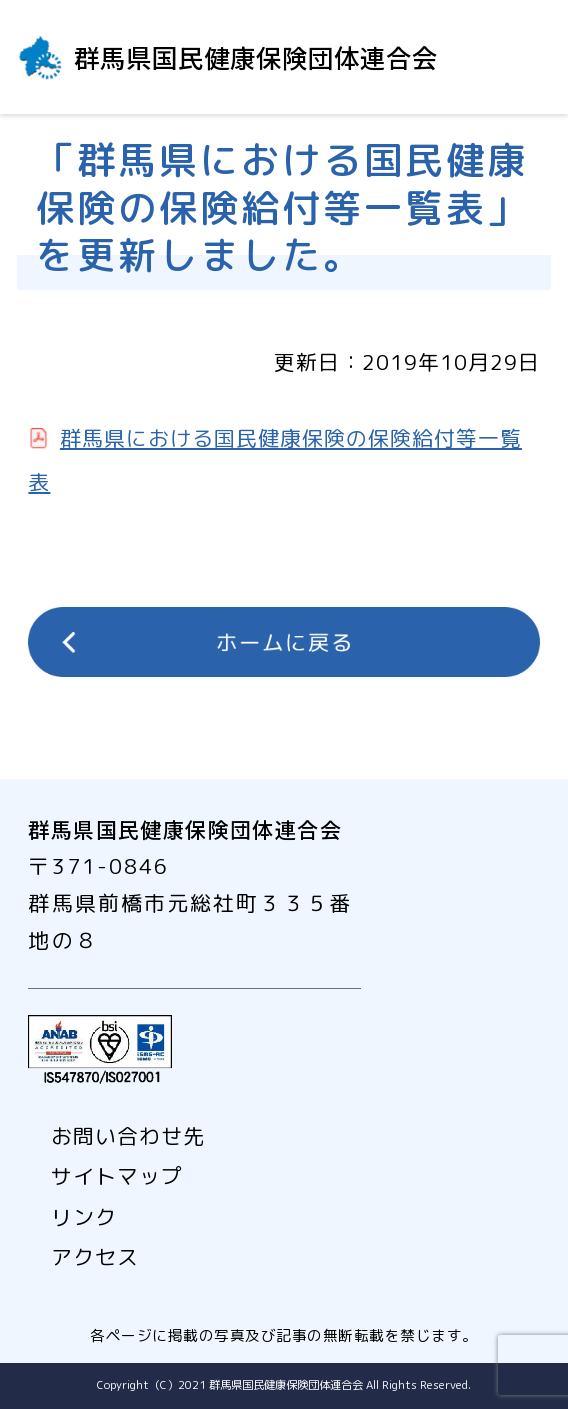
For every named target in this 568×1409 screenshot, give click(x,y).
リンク (84, 1217)
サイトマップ (117, 1176)
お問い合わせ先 (128, 1136)
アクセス (95, 1257)
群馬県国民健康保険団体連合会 (256, 56)
